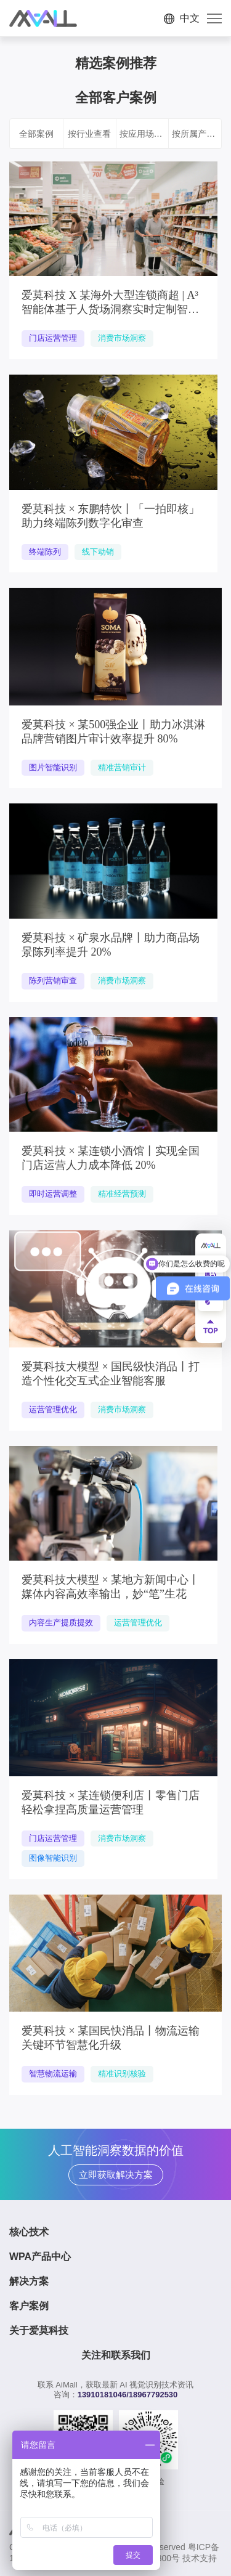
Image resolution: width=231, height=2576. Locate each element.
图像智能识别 (53, 1858)
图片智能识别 (53, 767)
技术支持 (199, 2558)
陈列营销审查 (53, 980)
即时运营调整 (53, 1193)
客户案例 (29, 2306)
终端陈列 (45, 551)
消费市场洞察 (122, 338)
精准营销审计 (122, 767)
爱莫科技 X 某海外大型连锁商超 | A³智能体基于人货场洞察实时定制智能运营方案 (110, 309)
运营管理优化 (53, 1409)
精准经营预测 (122, 1193)
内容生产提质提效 (61, 1622)
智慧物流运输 (53, 2073)
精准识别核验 (122, 2073)
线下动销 (98, 551)
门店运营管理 (53, 338)
